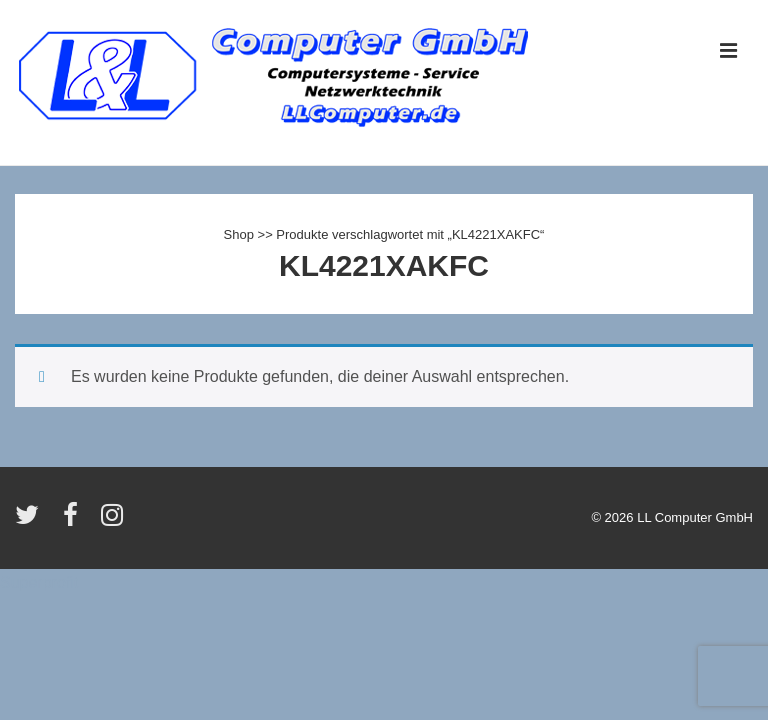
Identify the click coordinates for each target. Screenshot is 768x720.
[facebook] (75, 521)
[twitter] (31, 521)
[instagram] (114, 521)
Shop (239, 234)
